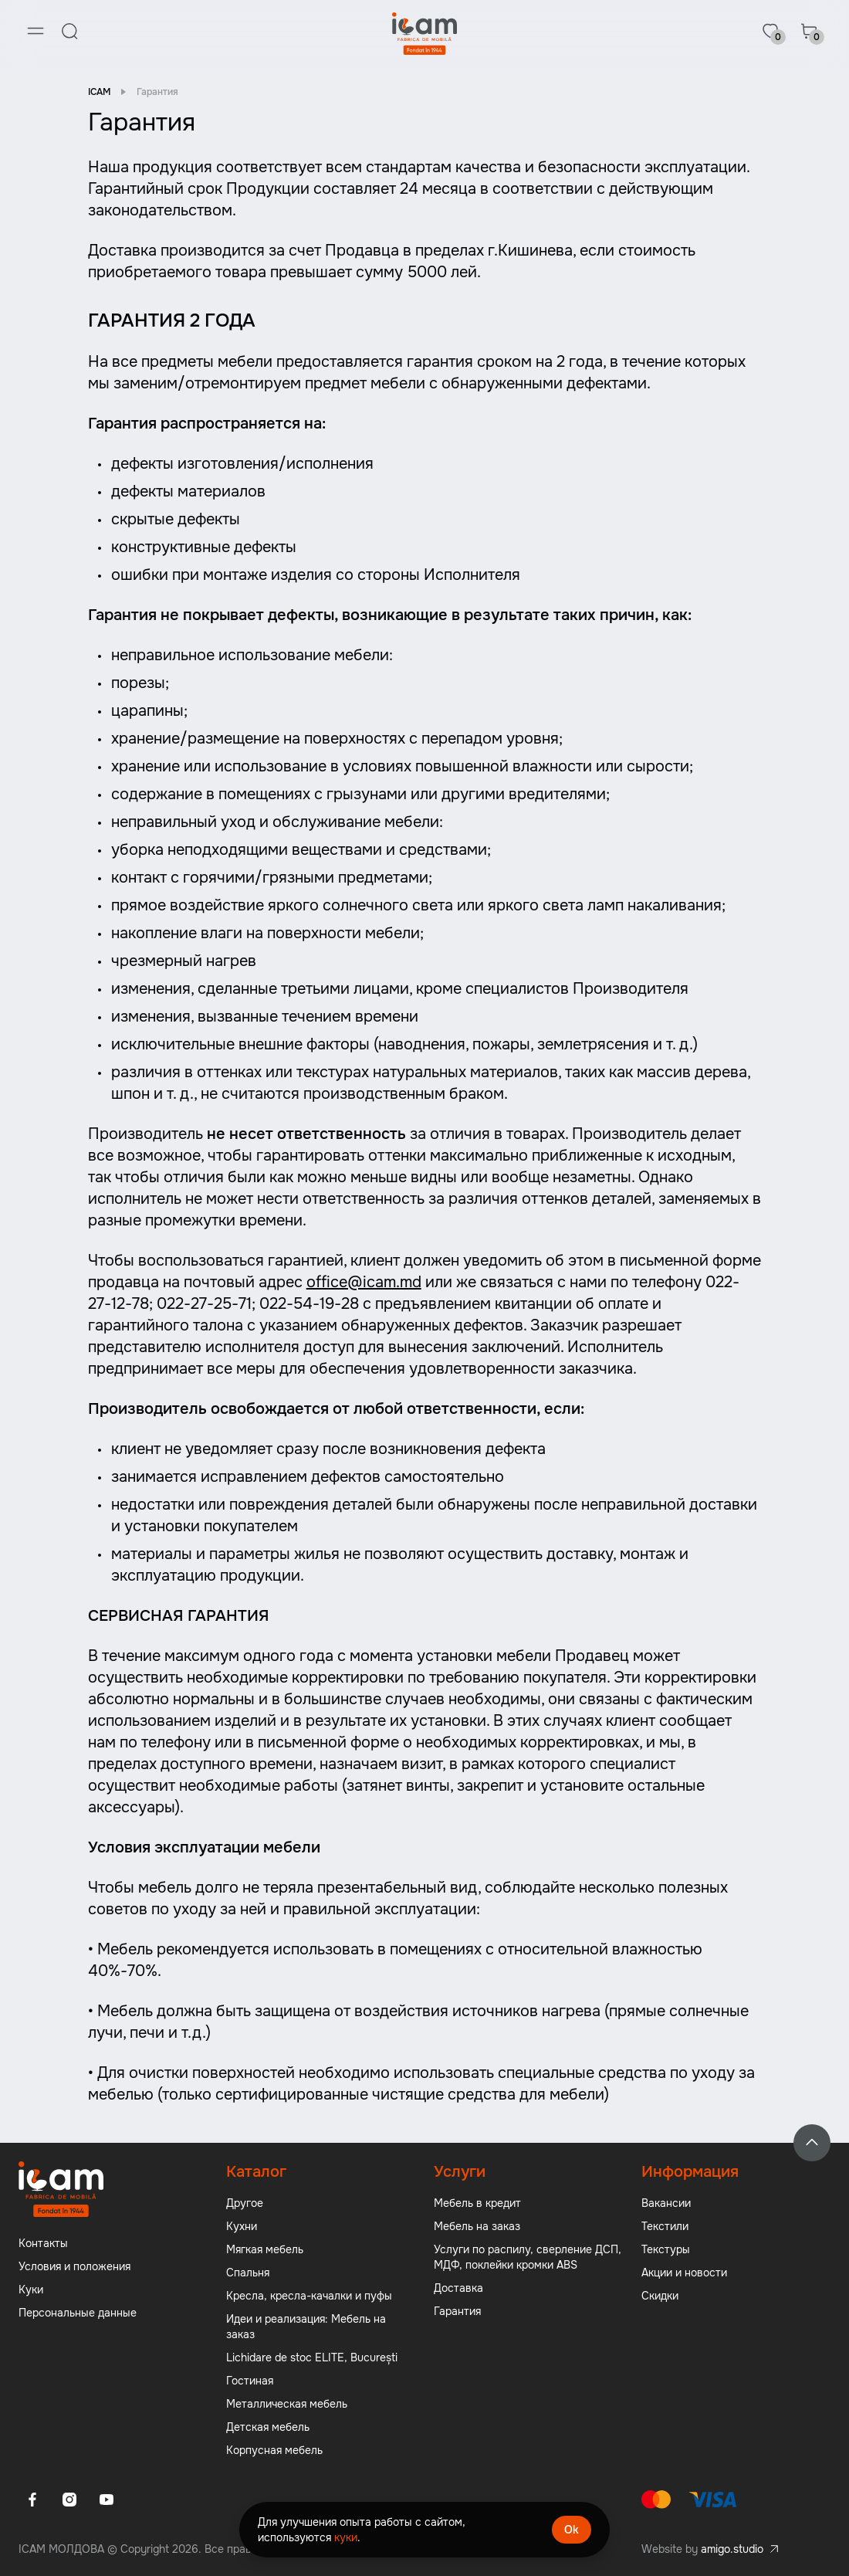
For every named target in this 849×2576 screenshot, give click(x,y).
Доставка (458, 2289)
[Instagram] (69, 2500)
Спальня (247, 2273)
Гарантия (457, 2312)
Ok (571, 2530)
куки (345, 2537)
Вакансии (666, 2204)
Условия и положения (74, 2267)
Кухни (241, 2227)
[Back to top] (811, 2143)
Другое (244, 2204)
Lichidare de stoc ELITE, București (311, 2358)
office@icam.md (363, 1283)
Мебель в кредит (477, 2204)
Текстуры (665, 2250)
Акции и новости (684, 2273)
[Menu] (35, 31)
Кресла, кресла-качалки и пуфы (309, 2296)
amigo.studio (732, 2550)
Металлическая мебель (286, 2405)
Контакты (43, 2244)
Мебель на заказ (477, 2227)
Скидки (659, 2296)
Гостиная (249, 2381)
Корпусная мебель (274, 2451)
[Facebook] (32, 2500)
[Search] (69, 31)
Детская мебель (267, 2428)
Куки (31, 2290)
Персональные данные (78, 2313)
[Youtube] (106, 2500)
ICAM (99, 92)
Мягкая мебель (264, 2250)
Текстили (664, 2227)
